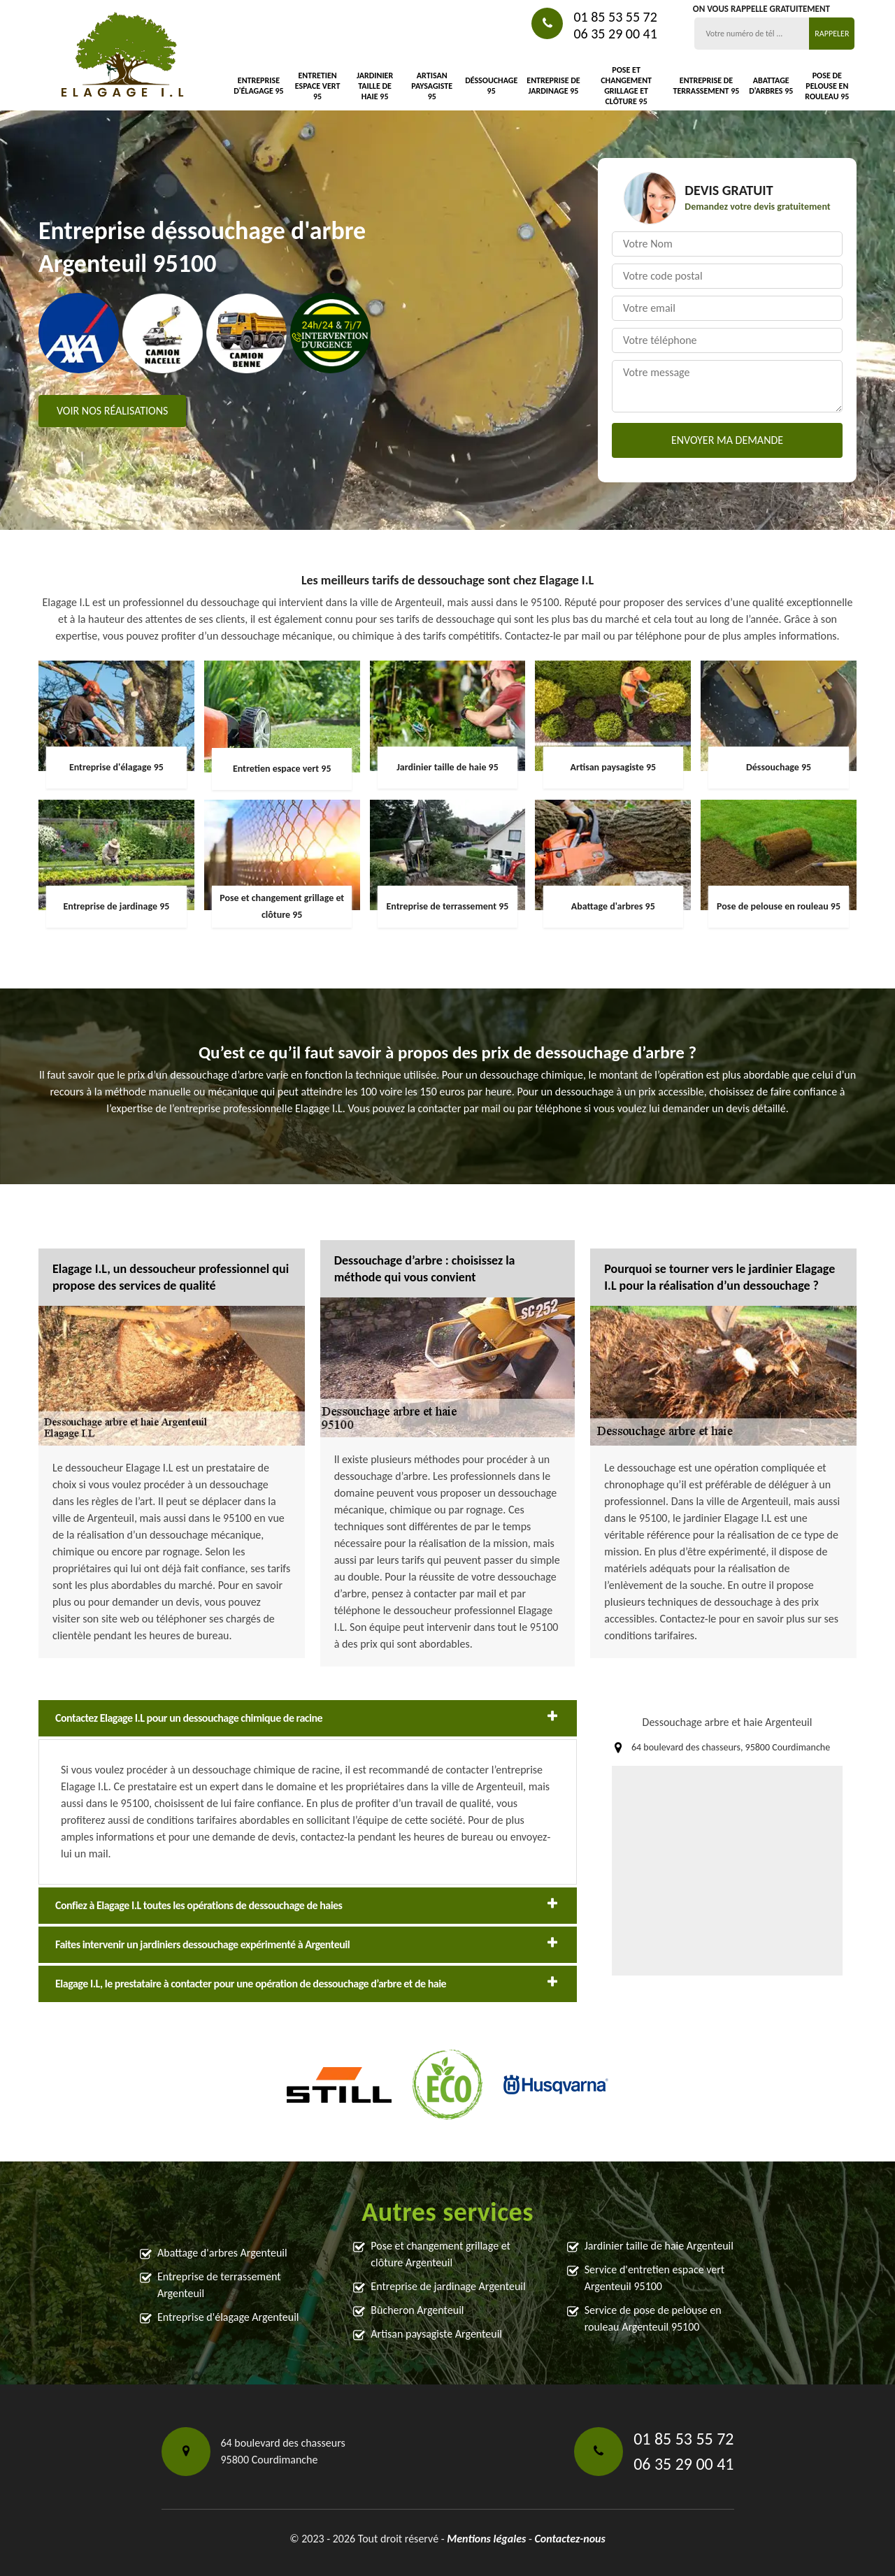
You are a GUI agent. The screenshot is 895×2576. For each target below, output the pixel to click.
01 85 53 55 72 (615, 16)
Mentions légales (486, 2538)
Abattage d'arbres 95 (771, 85)
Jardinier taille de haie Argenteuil (659, 2245)
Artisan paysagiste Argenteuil (436, 2333)
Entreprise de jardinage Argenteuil (448, 2286)
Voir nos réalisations (112, 410)
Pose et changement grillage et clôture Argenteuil (440, 2254)
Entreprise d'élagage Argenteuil (228, 2317)
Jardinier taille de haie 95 (375, 86)
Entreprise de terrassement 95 (706, 85)
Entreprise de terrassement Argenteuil (219, 2285)
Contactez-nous (569, 2538)
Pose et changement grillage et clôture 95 (626, 85)
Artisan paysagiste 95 (431, 86)
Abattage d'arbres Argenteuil (222, 2252)
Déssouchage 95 (491, 85)
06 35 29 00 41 (615, 33)
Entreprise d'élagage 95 (259, 85)
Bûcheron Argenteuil (417, 2310)
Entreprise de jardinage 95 (553, 85)
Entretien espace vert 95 (318, 86)
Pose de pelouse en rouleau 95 (827, 86)
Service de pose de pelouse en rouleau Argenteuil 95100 (653, 2318)
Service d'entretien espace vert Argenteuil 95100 (655, 2278)
